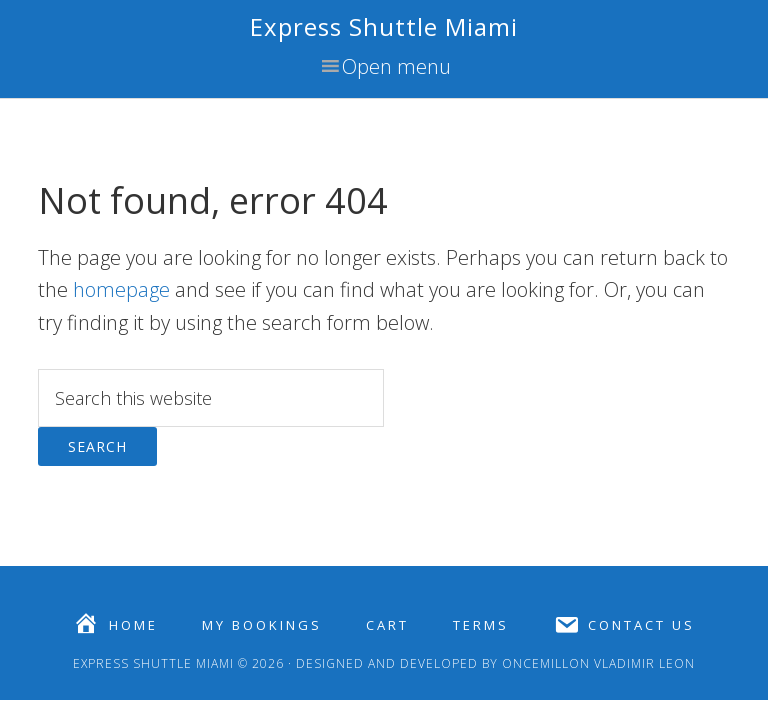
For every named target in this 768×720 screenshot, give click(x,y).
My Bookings (262, 625)
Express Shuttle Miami (384, 26)
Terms (481, 625)
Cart (387, 625)
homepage (121, 289)
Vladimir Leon (642, 663)
